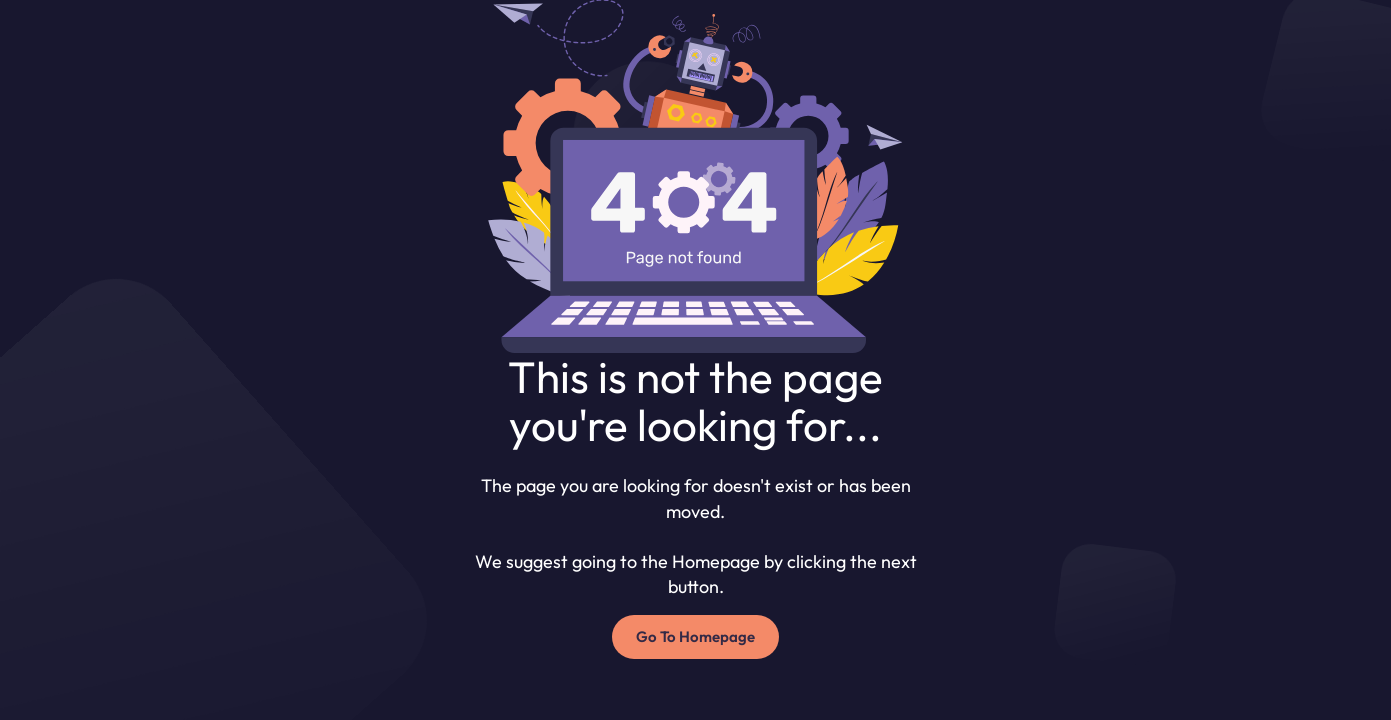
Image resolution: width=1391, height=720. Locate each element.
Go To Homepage (695, 636)
